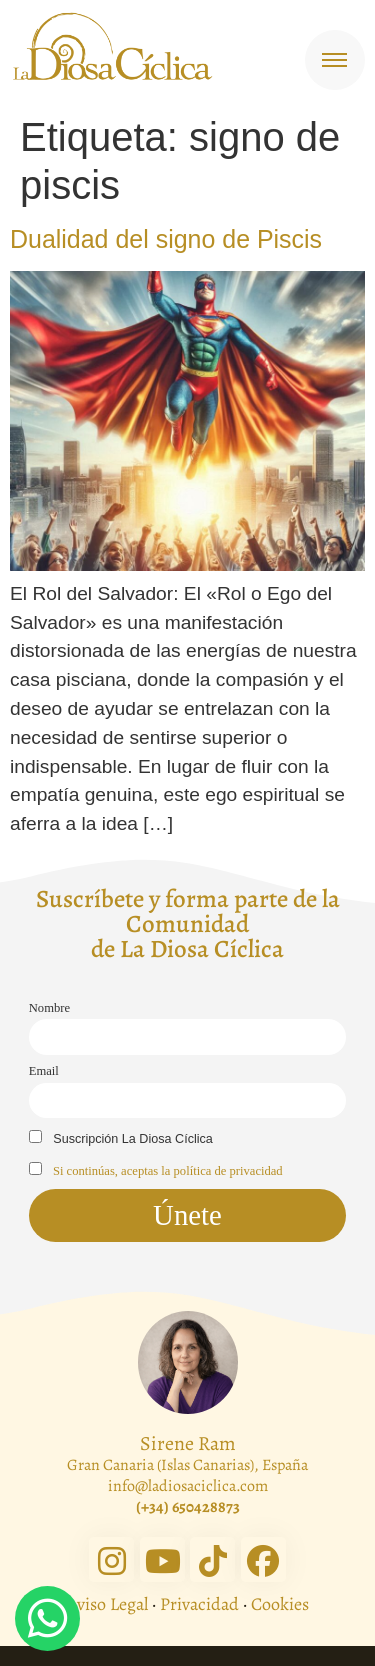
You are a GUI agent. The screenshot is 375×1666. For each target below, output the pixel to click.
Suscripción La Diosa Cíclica (121, 1138)
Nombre (49, 1008)
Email (44, 1071)
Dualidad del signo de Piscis (166, 239)
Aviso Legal (107, 1604)
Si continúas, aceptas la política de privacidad (168, 1171)
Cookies (280, 1604)
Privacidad (199, 1604)
